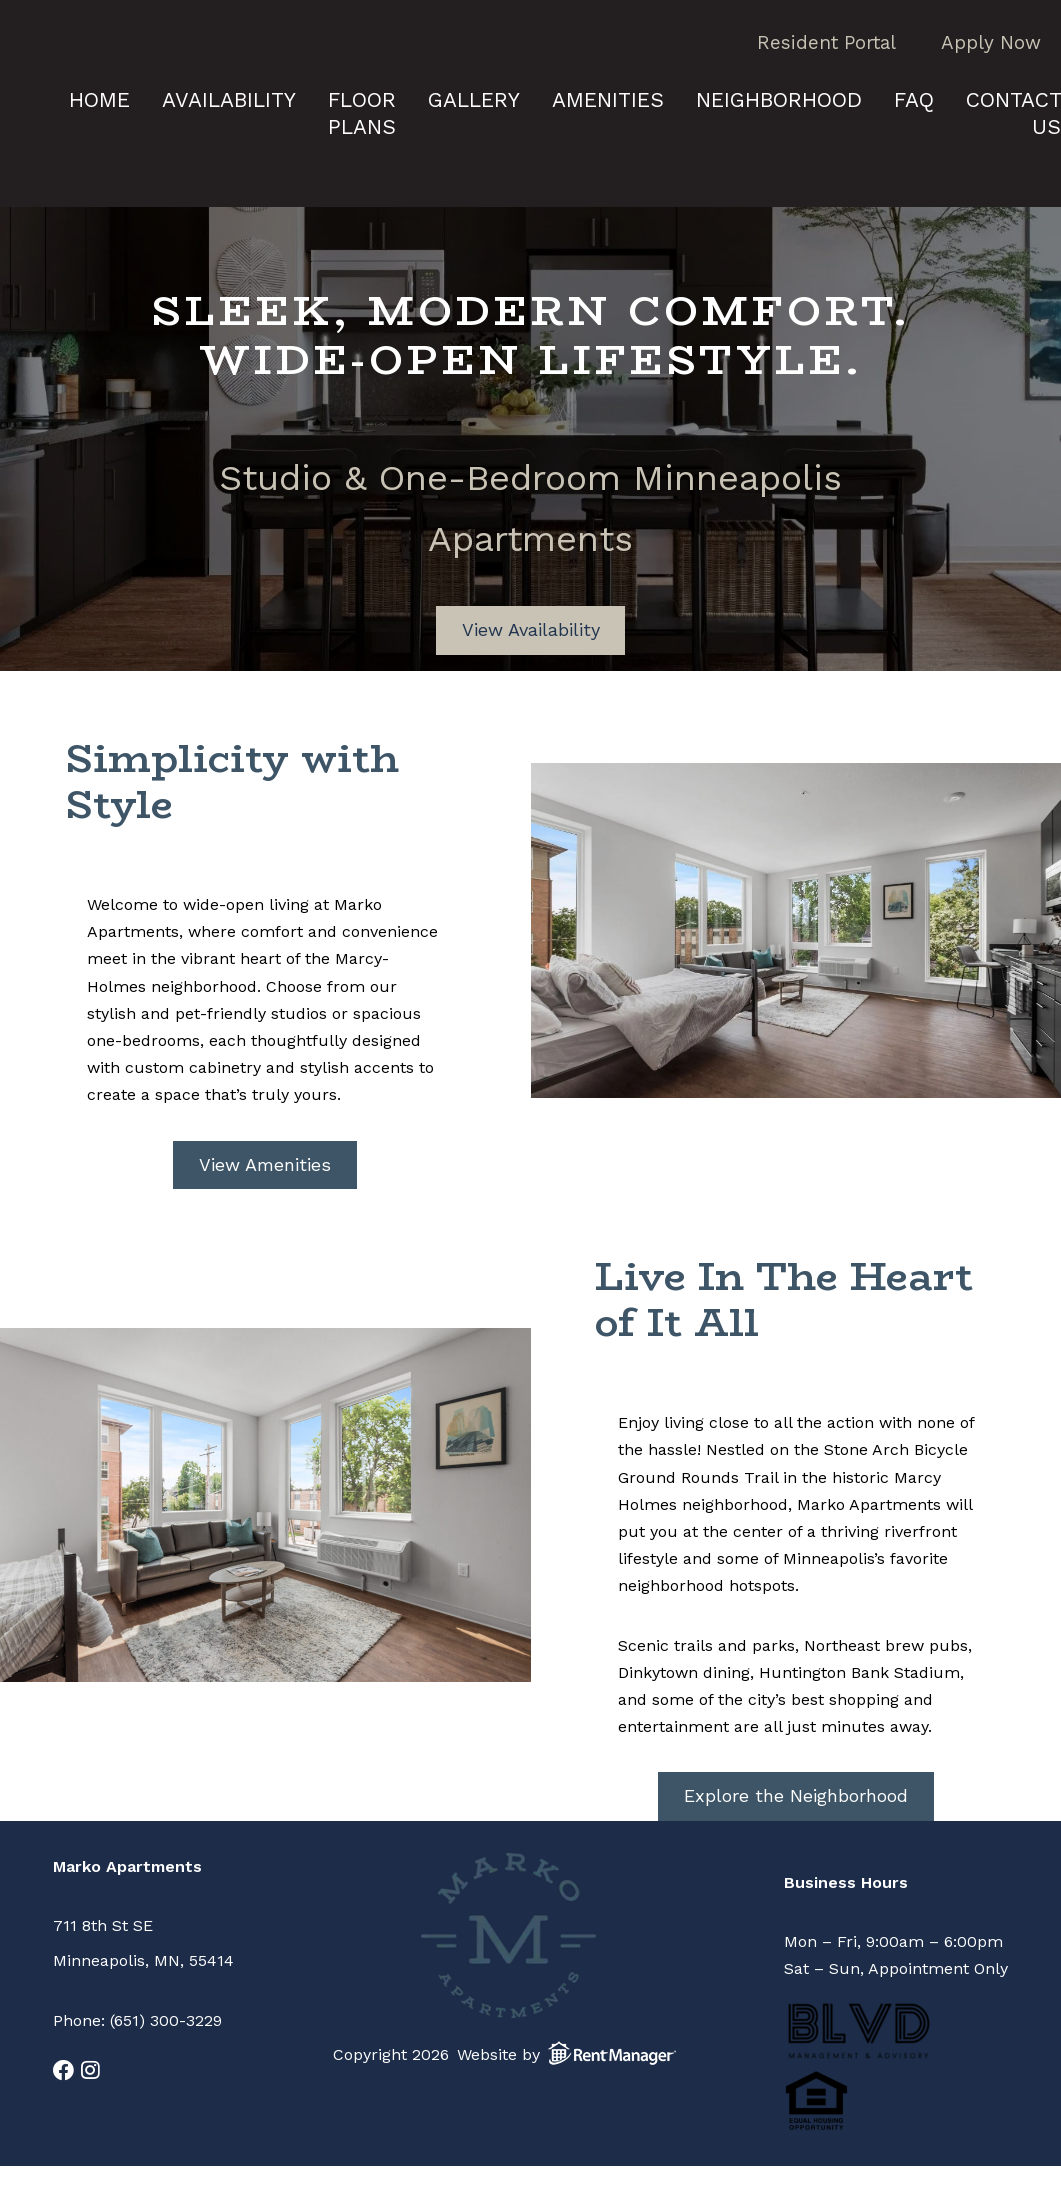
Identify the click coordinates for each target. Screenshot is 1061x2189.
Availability (229, 99)
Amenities (608, 99)
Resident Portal (826, 43)
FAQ (914, 99)
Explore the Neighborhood (796, 1795)
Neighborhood (779, 99)
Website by (570, 2053)
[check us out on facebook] (63, 2070)
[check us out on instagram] (89, 2070)
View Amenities (265, 1164)
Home (99, 99)
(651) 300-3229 (166, 2020)
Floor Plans (362, 113)
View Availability (531, 629)
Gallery (474, 99)
